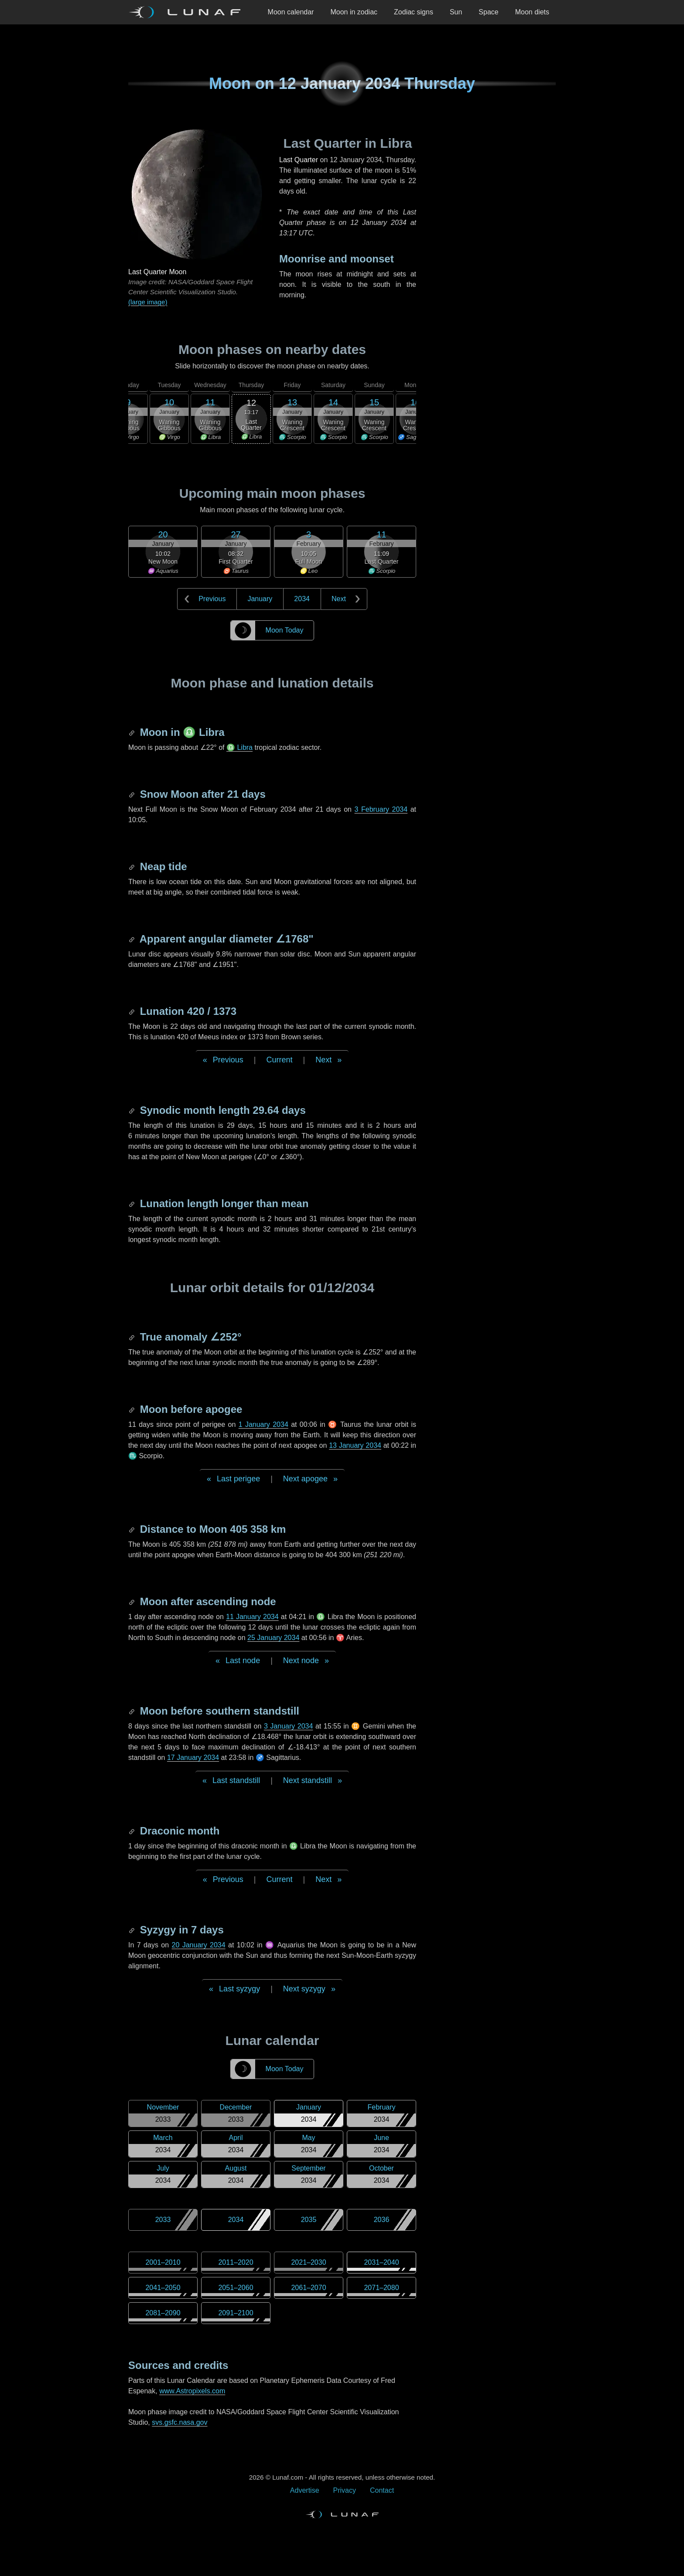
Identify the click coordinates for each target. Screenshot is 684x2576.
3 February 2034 (381, 809)
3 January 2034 (288, 1726)
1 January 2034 (263, 1424)
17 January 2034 (193, 1757)
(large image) (147, 302)
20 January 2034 (199, 1945)
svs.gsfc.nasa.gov (179, 2422)
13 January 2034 (355, 1445)
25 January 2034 (273, 1637)
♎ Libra (239, 747)
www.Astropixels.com (192, 2391)
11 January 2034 (252, 1616)
